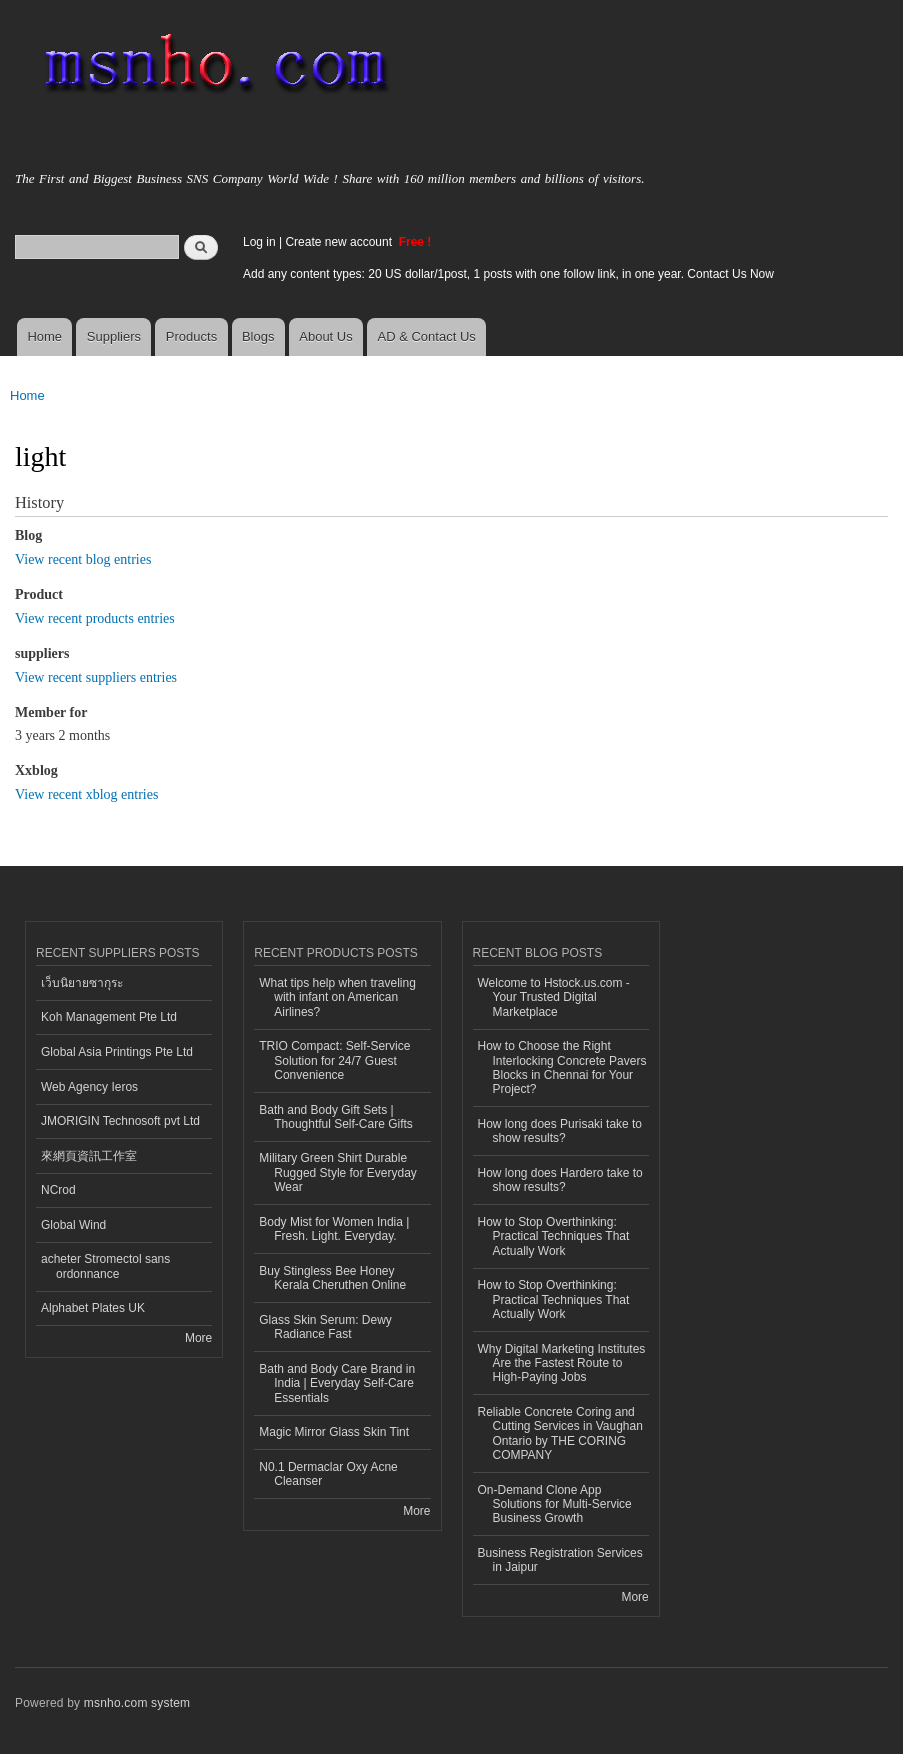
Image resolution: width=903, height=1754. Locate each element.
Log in (259, 242)
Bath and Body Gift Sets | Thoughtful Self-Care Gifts (336, 1117)
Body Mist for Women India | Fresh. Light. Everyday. (334, 1229)
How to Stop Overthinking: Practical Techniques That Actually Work (554, 1236)
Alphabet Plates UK (93, 1308)
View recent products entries (95, 618)
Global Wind (73, 1225)
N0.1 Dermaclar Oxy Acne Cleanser (328, 1474)
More (198, 1338)
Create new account (340, 242)
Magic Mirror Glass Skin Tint (334, 1432)
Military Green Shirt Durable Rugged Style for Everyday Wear (338, 1172)
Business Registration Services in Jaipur (560, 1560)
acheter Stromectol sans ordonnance (105, 1266)
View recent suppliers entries (96, 677)
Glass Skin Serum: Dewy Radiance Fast (325, 1327)
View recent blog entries (83, 559)
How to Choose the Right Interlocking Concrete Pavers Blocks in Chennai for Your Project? (562, 1067)
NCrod (58, 1190)
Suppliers (114, 336)
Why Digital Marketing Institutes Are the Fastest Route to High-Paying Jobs (562, 1363)
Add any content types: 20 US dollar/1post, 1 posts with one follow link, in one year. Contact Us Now (508, 274)
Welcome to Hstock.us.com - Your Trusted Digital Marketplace (554, 997)
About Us (325, 336)
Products (191, 336)
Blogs (258, 336)
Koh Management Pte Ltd (109, 1017)
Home (44, 336)
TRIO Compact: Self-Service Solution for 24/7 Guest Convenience (334, 1060)
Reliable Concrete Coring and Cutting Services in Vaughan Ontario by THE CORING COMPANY (560, 1433)
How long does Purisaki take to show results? (560, 1131)
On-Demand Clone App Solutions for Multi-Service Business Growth (555, 1504)
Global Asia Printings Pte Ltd (117, 1052)
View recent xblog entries (86, 794)
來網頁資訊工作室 (89, 1156)
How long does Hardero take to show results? (560, 1180)
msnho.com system (137, 1703)
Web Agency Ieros (89, 1087)
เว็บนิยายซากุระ (82, 983)
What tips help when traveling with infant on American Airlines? (337, 997)
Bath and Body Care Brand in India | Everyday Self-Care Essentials (337, 1383)
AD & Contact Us (427, 336)
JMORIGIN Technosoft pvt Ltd (120, 1121)
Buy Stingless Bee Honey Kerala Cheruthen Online (332, 1278)
